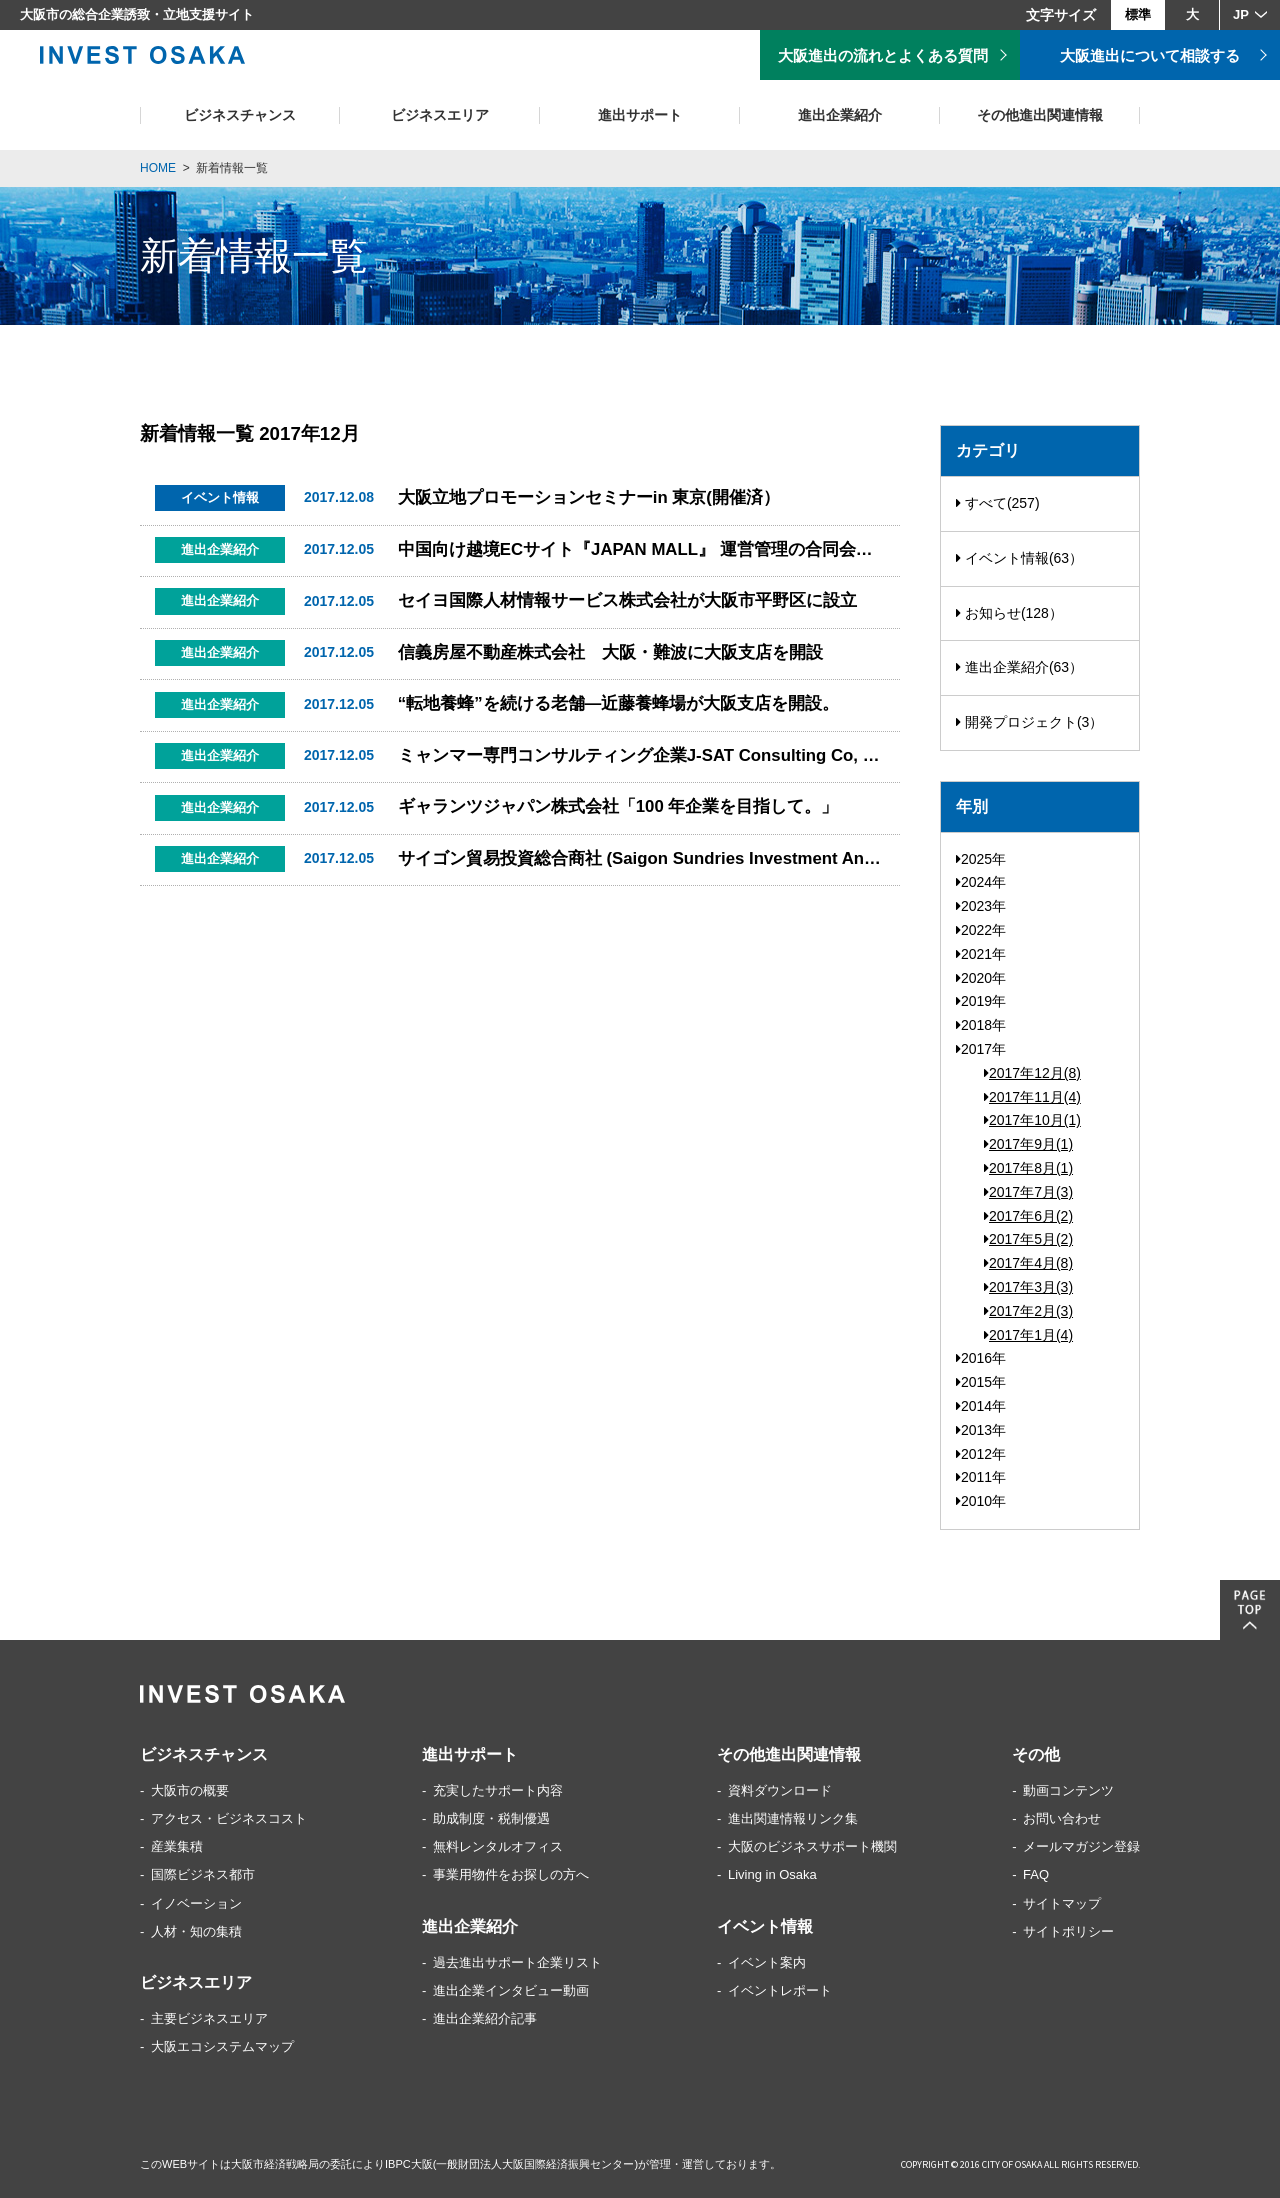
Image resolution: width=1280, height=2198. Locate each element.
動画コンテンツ (1068, 1790)
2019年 (981, 1001)
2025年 (981, 859)
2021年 (981, 954)
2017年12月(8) (1032, 1073)
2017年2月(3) (1028, 1311)
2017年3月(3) (1028, 1287)
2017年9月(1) (1028, 1144)
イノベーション (196, 1903)
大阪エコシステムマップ (222, 2046)
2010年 (981, 1501)
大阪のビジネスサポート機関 (812, 1846)
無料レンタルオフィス (498, 1846)
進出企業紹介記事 (485, 2018)
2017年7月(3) (1028, 1192)
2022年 (981, 930)
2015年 (981, 1382)
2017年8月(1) (1028, 1168)
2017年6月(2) (1028, 1216)
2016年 (981, 1358)
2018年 (981, 1025)
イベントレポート (780, 1990)
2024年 (981, 882)
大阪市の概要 (190, 1790)
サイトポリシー (1068, 1931)
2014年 (981, 1406)
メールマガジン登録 (1081, 1846)
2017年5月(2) (1028, 1239)
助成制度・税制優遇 (491, 1818)
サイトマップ (1062, 1903)
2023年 (981, 906)
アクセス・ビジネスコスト (229, 1818)
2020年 (981, 978)
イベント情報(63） (1019, 558)
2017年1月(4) (1028, 1335)
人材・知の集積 (196, 1931)
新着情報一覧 (232, 168)
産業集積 (177, 1846)
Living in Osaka (772, 1874)
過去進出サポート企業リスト (517, 1962)
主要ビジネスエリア (209, 2018)
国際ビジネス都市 (203, 1874)
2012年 (981, 1454)
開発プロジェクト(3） (1029, 722)
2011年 (981, 1477)
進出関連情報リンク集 (793, 1818)
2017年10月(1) (1032, 1120)
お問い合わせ (1062, 1818)
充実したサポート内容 (498, 1790)
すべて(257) (998, 503)
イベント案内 (767, 1962)
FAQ (1036, 1874)
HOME (158, 168)
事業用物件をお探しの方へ (511, 1874)
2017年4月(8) (1028, 1263)
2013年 (981, 1430)
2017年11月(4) (1032, 1097)
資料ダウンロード (780, 1790)
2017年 (981, 1049)
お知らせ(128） (1009, 613)
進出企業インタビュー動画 (511, 1990)
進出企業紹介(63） (1019, 667)
